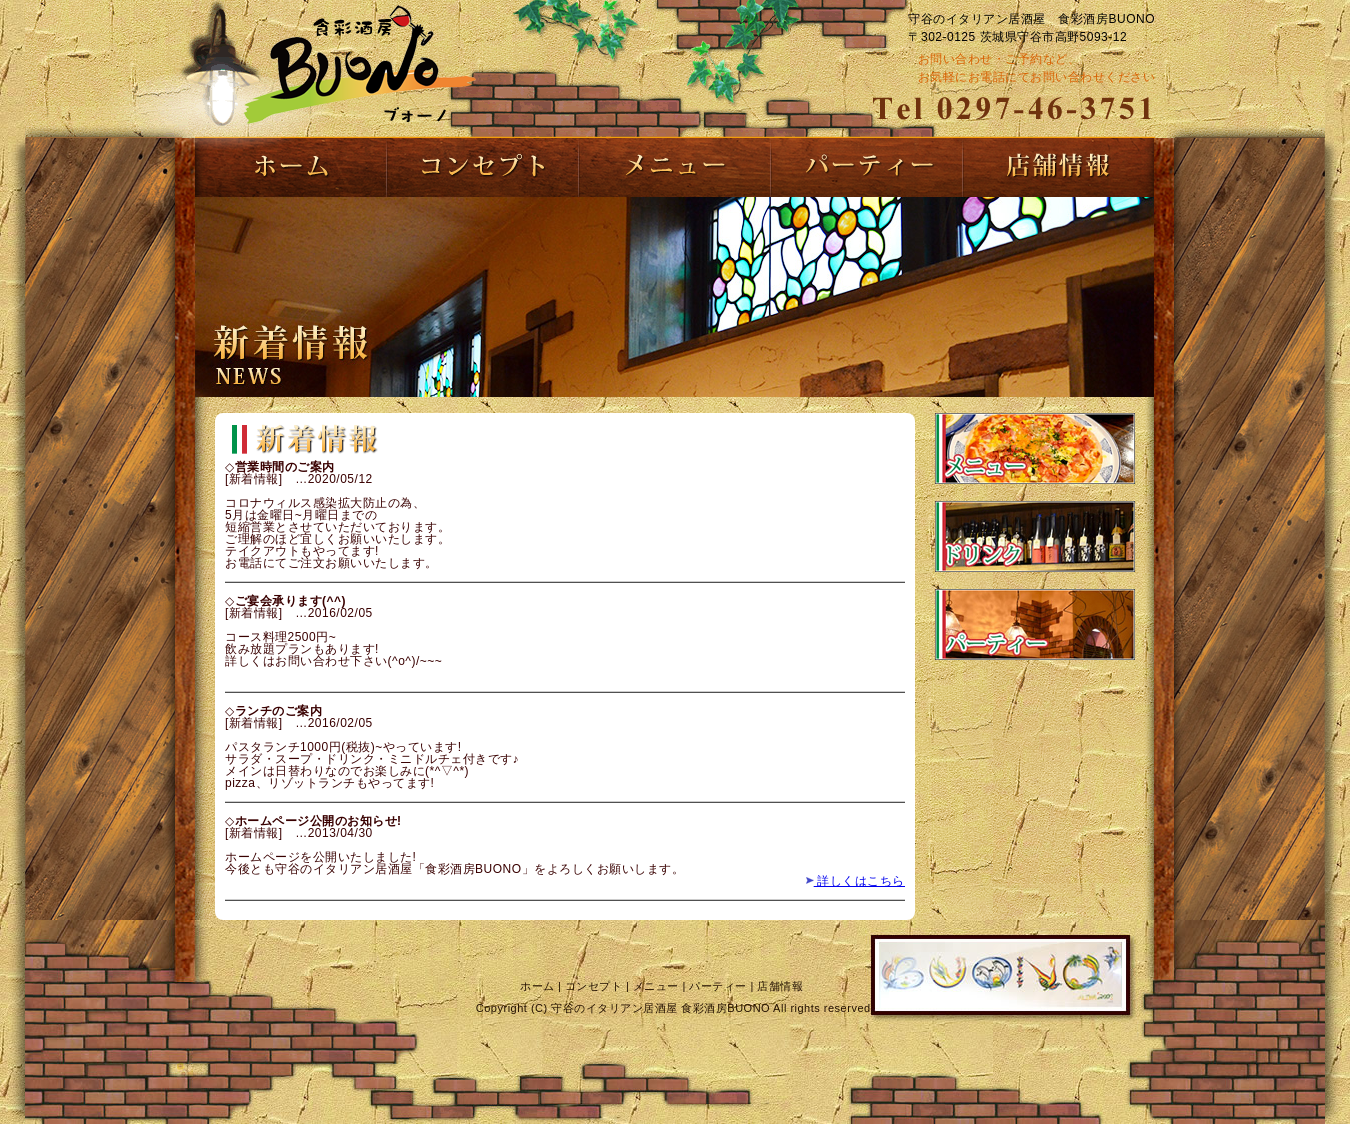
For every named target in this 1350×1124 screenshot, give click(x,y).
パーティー (718, 986)
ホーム (537, 986)
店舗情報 (780, 986)
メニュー (656, 986)
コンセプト (594, 986)
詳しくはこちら (855, 881)
